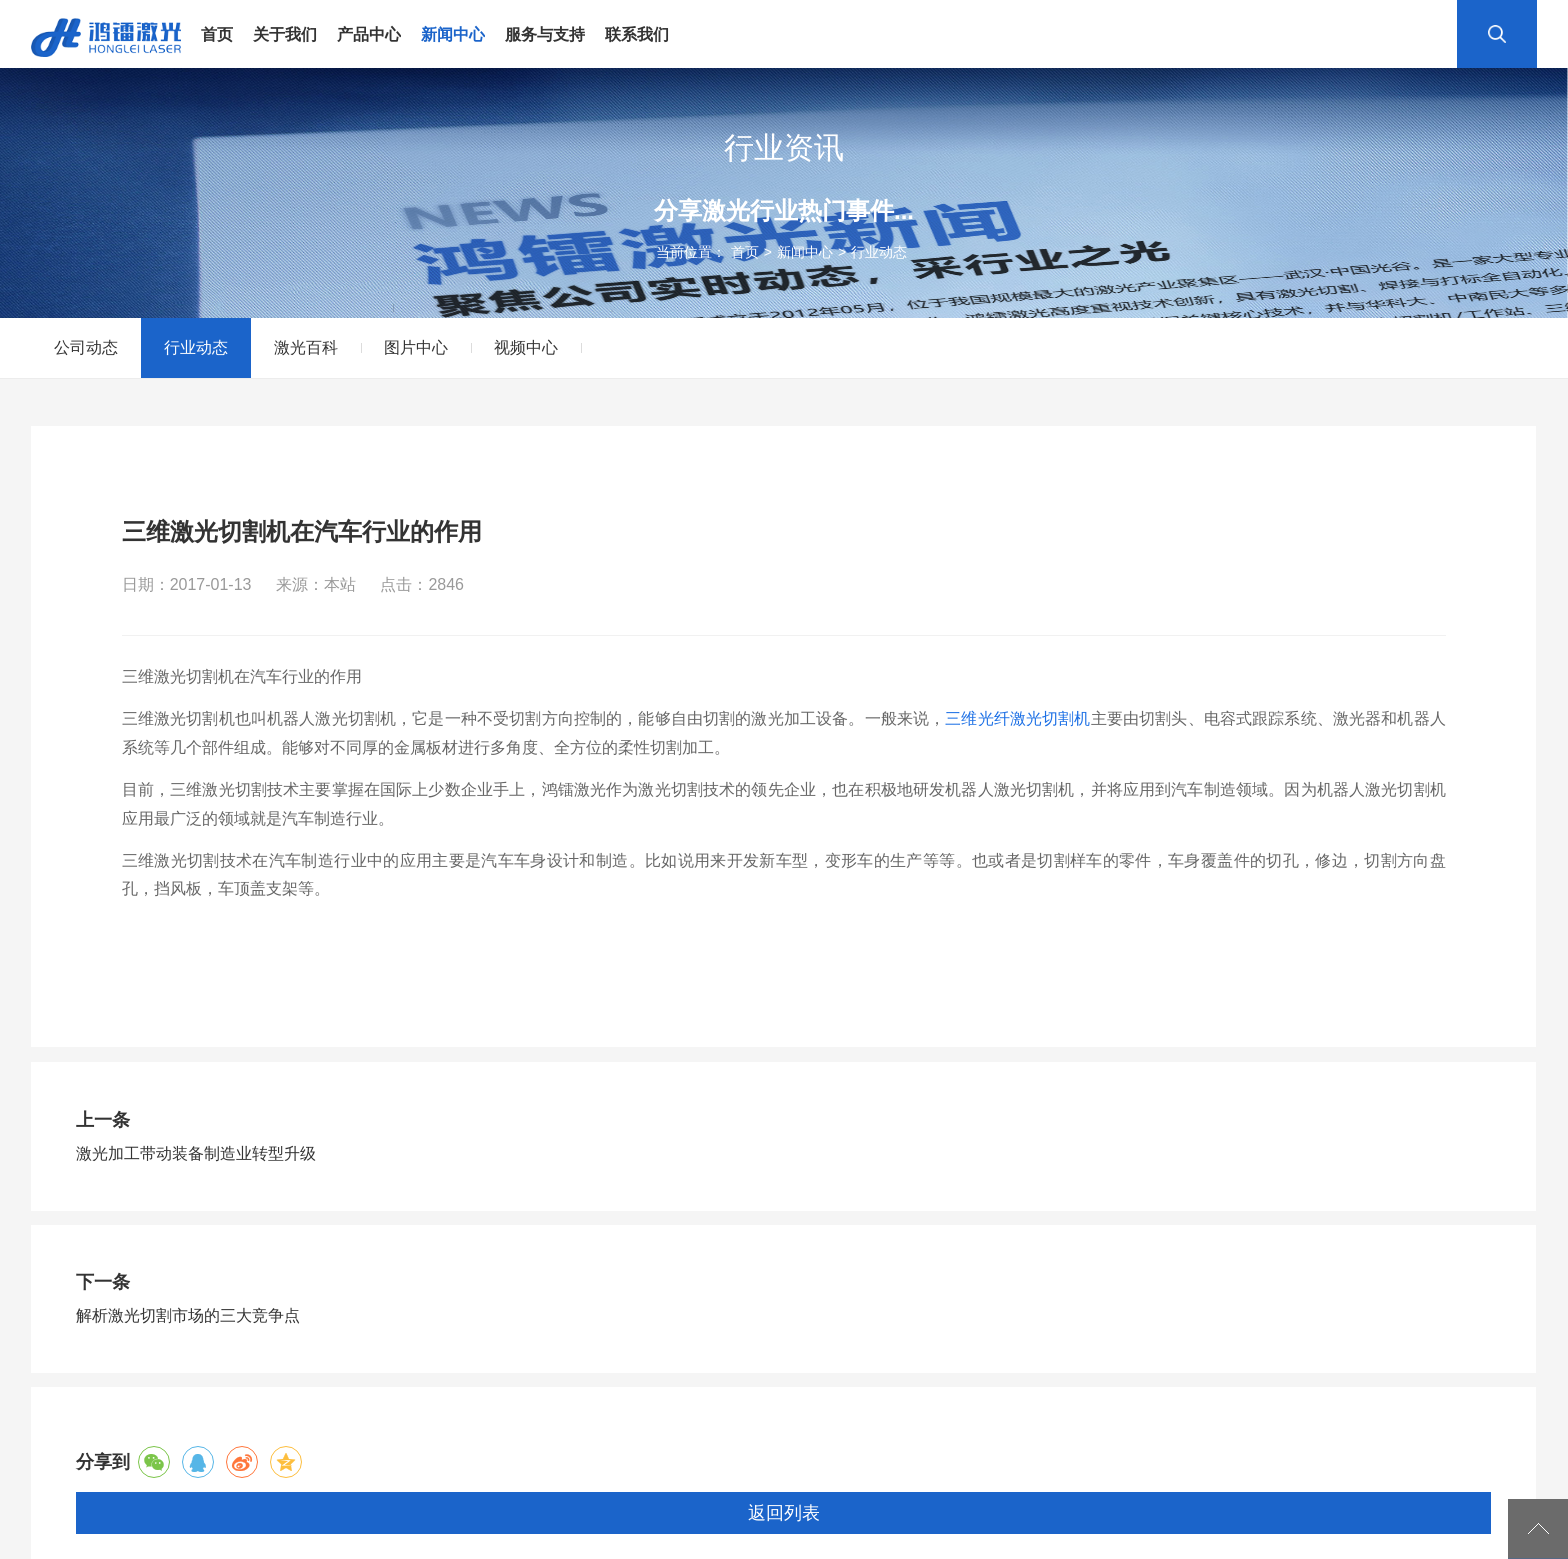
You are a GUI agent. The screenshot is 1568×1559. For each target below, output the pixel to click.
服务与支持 (545, 35)
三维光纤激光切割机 (1017, 718)
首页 (217, 35)
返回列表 (784, 1513)
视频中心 (526, 347)
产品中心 (369, 35)
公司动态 (86, 347)
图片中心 (416, 347)
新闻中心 (453, 35)
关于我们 (285, 35)
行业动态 (879, 252)
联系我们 (637, 35)
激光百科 (306, 347)
